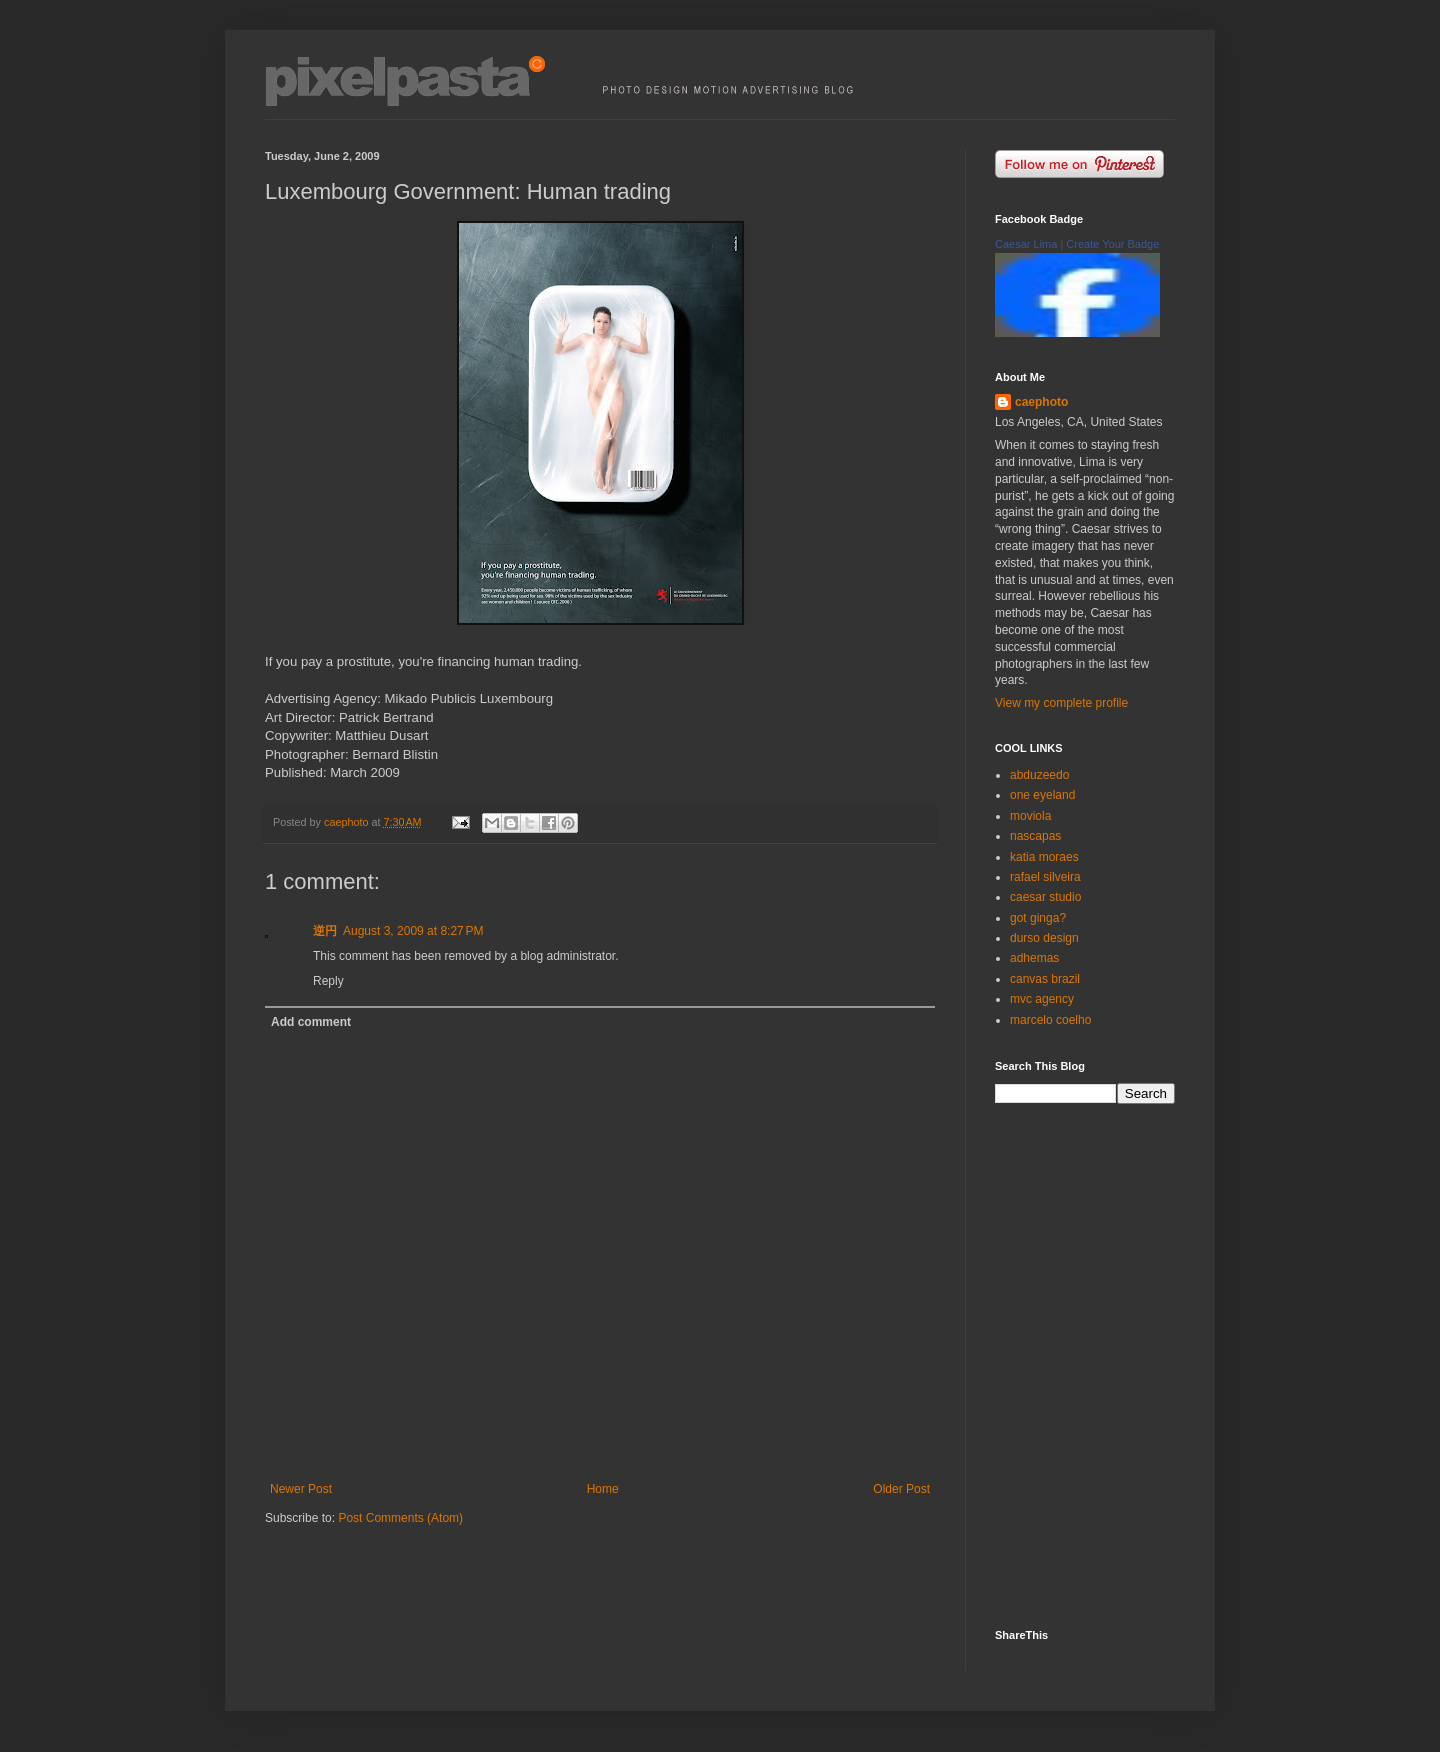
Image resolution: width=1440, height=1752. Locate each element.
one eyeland (1042, 795)
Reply (328, 981)
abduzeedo (1039, 775)
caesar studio (1045, 897)
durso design (1044, 938)
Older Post (901, 1489)
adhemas (1034, 958)
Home (603, 1489)
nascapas (1035, 836)
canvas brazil (1045, 979)
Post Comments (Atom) (400, 1518)
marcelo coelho (1050, 1020)
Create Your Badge (1112, 244)
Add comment (311, 1022)
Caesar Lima (1026, 244)
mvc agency (1042, 999)
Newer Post (301, 1489)
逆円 (325, 931)
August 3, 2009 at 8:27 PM (413, 931)
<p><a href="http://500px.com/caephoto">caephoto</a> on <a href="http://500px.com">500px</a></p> (1100, 1364)
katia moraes (1044, 857)
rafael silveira (1045, 877)
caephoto (1041, 402)
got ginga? (1038, 918)
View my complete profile (1061, 703)
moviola (1030, 816)
